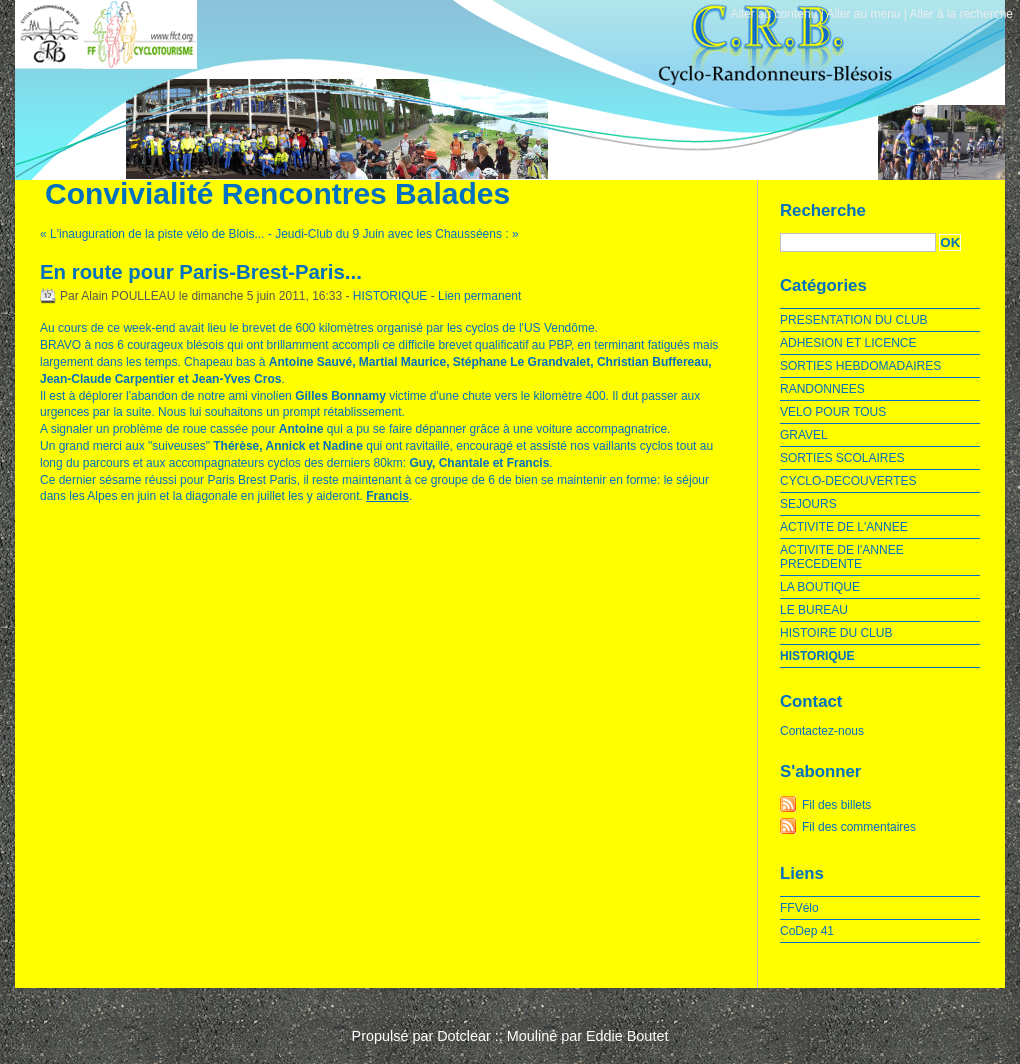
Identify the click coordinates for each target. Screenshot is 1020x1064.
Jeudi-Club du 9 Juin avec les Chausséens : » (396, 234)
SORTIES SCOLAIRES (842, 458)
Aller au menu (863, 14)
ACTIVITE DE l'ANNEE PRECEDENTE (842, 557)
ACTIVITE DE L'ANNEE (844, 527)
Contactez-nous (822, 731)
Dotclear (464, 1036)
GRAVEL (804, 435)
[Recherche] (858, 242)
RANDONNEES (822, 389)
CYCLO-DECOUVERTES (848, 481)
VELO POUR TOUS (833, 412)
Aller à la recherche (961, 14)
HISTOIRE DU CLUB (836, 633)
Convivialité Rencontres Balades (277, 193)
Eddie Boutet (627, 1036)
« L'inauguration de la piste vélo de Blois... (152, 234)
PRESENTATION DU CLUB (854, 320)
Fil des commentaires (859, 827)
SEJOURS (808, 504)
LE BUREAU (814, 610)
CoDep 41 (807, 931)
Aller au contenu (774, 14)
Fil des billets (836, 805)
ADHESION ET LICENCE (848, 343)
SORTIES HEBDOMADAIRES (860, 366)
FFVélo (799, 908)
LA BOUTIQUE (820, 587)
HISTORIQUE (390, 296)
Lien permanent (479, 296)
